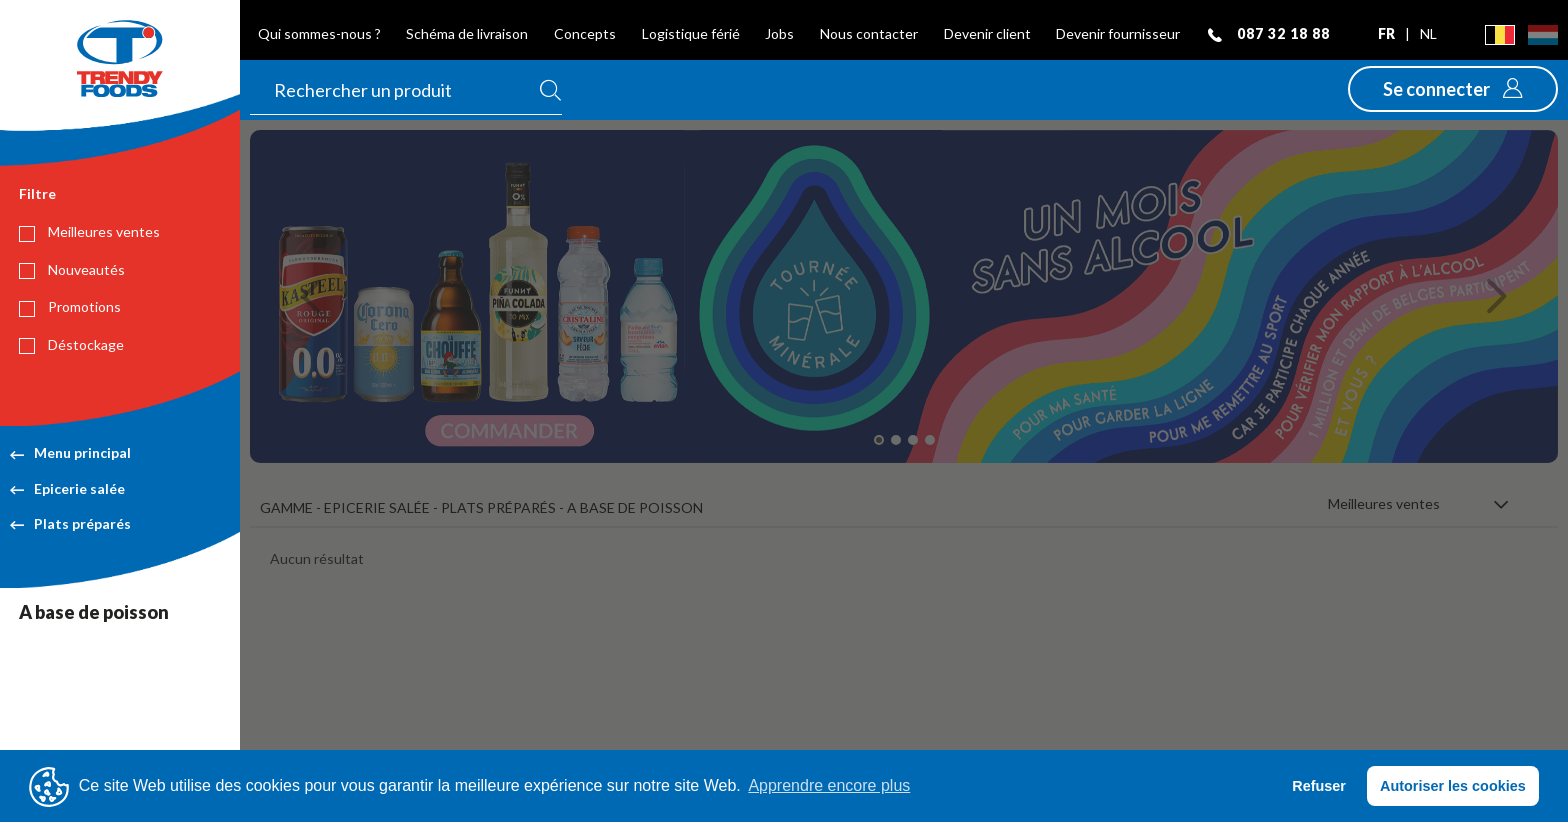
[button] (1453, 89)
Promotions (70, 307)
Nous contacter (869, 33)
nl (1428, 33)
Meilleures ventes (89, 232)
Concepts (585, 33)
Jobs (779, 33)
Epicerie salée (67, 488)
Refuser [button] (1319, 786)
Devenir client (987, 33)
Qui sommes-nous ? (319, 33)
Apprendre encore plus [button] (829, 785)
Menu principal (70, 452)
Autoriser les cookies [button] (1453, 786)
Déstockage (71, 345)
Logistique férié (691, 33)
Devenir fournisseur (1118, 33)
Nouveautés (72, 270)
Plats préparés (70, 523)
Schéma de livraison (467, 33)
